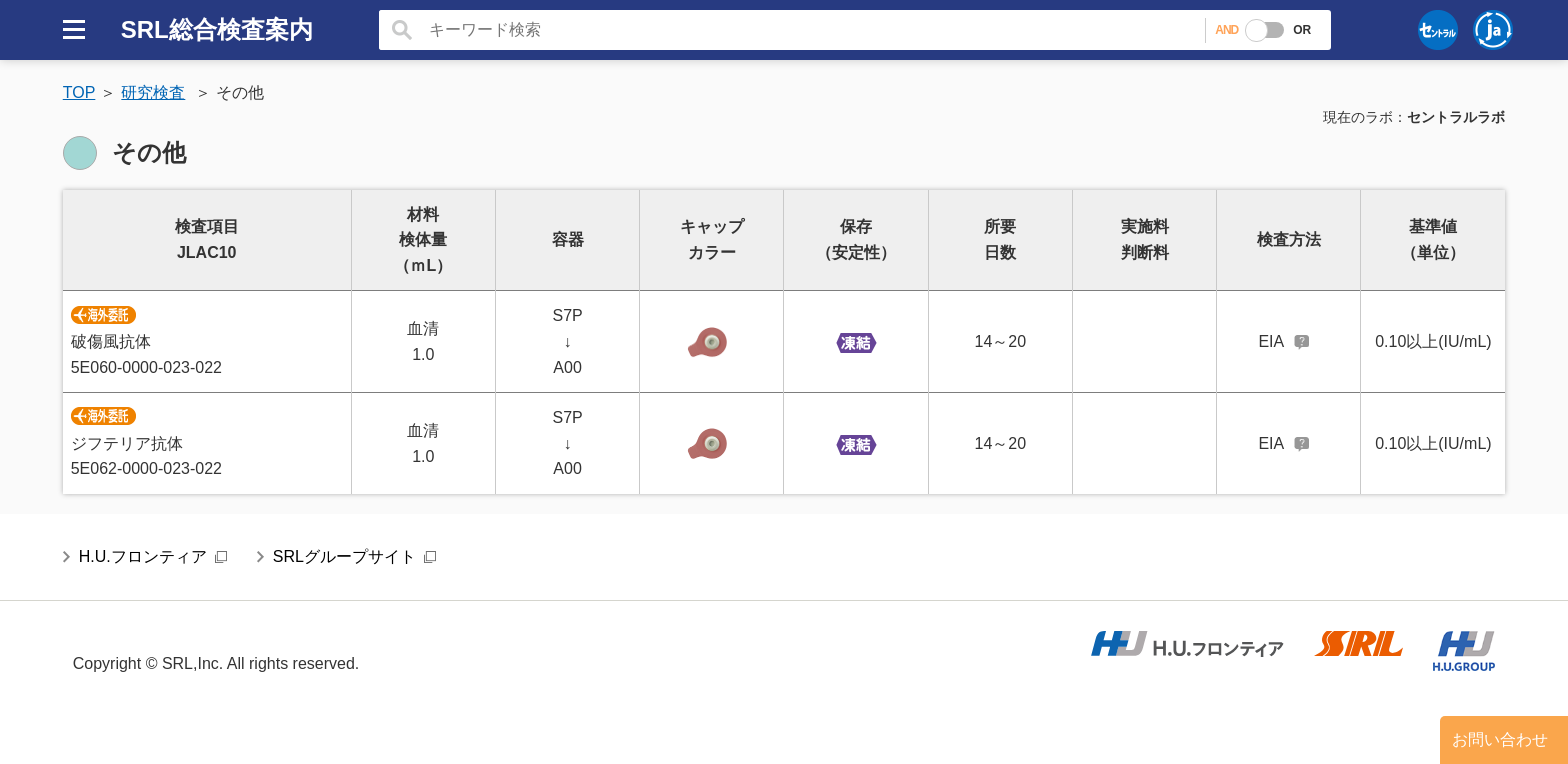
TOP (79, 92)
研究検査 (153, 92)
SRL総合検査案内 (217, 29)
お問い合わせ (1500, 739)
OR (1302, 30)
